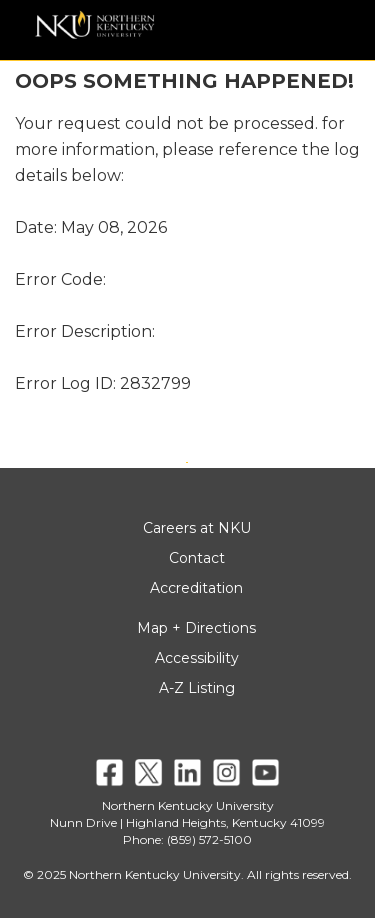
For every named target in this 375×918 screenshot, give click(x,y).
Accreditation (196, 588)
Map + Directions (196, 628)
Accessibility (197, 658)
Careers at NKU (197, 528)
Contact (197, 558)
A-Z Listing (197, 688)
